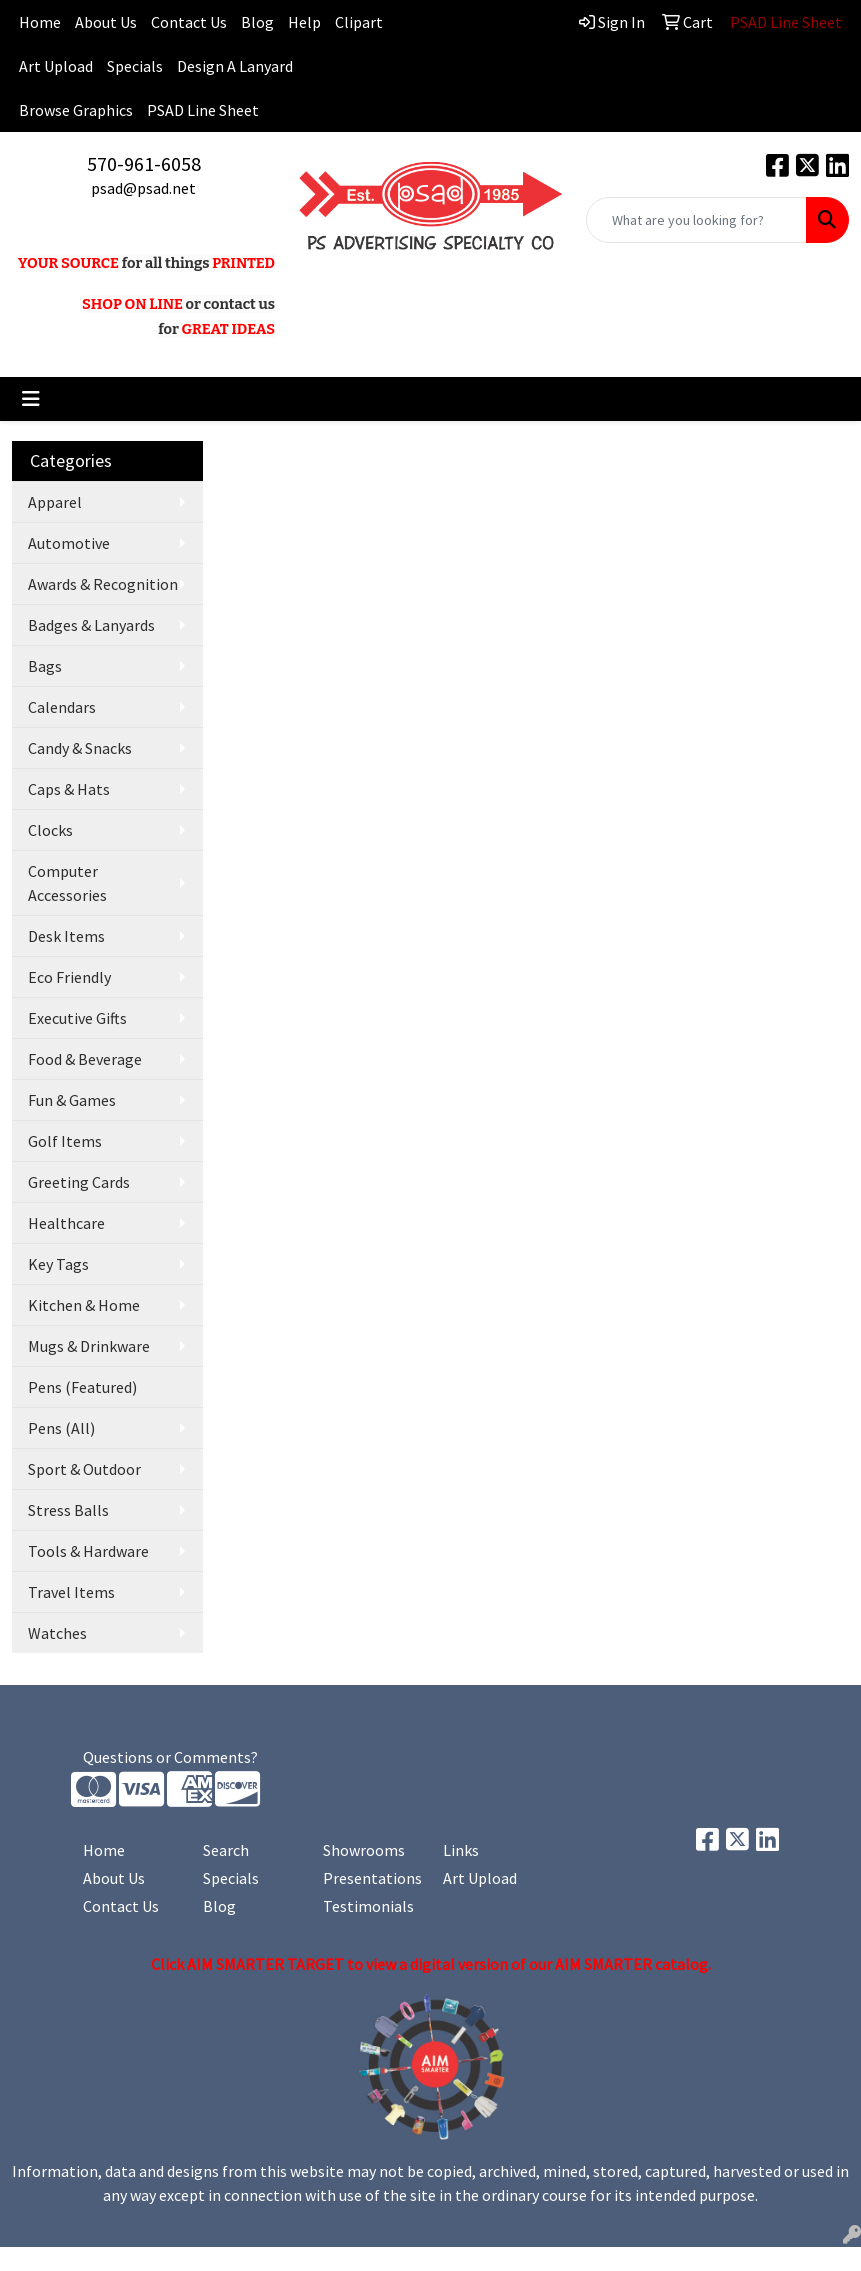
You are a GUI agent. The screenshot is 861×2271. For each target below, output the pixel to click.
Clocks (50, 830)
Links (461, 1850)
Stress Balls (68, 1510)
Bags (45, 666)
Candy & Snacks (80, 748)
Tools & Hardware (88, 1551)
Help (304, 22)
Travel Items (71, 1592)
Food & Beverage (85, 1059)
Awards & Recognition (103, 584)
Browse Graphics (76, 110)
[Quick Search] (696, 220)
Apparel (55, 502)
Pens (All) (61, 1428)
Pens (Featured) (82, 1387)
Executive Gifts (77, 1018)
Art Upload (56, 66)
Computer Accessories (67, 883)
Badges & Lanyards (91, 625)
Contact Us (189, 22)
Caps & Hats (69, 789)
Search (226, 1850)
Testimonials (368, 1906)
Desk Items (66, 936)
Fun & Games (72, 1100)
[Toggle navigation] (31, 399)
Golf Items (65, 1141)
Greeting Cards (79, 1182)
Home (104, 1850)
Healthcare (66, 1223)
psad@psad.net (143, 188)
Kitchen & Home (84, 1305)
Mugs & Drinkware (89, 1346)
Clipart (359, 22)
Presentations (371, 1878)
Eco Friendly (69, 977)
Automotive (69, 543)
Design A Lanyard (235, 66)
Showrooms (364, 1850)
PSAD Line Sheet (203, 110)
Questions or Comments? (170, 1757)
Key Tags (58, 1264)
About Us (106, 22)
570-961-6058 (144, 163)
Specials (135, 66)
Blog (257, 22)
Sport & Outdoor (84, 1469)
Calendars (62, 707)
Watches (57, 1633)
